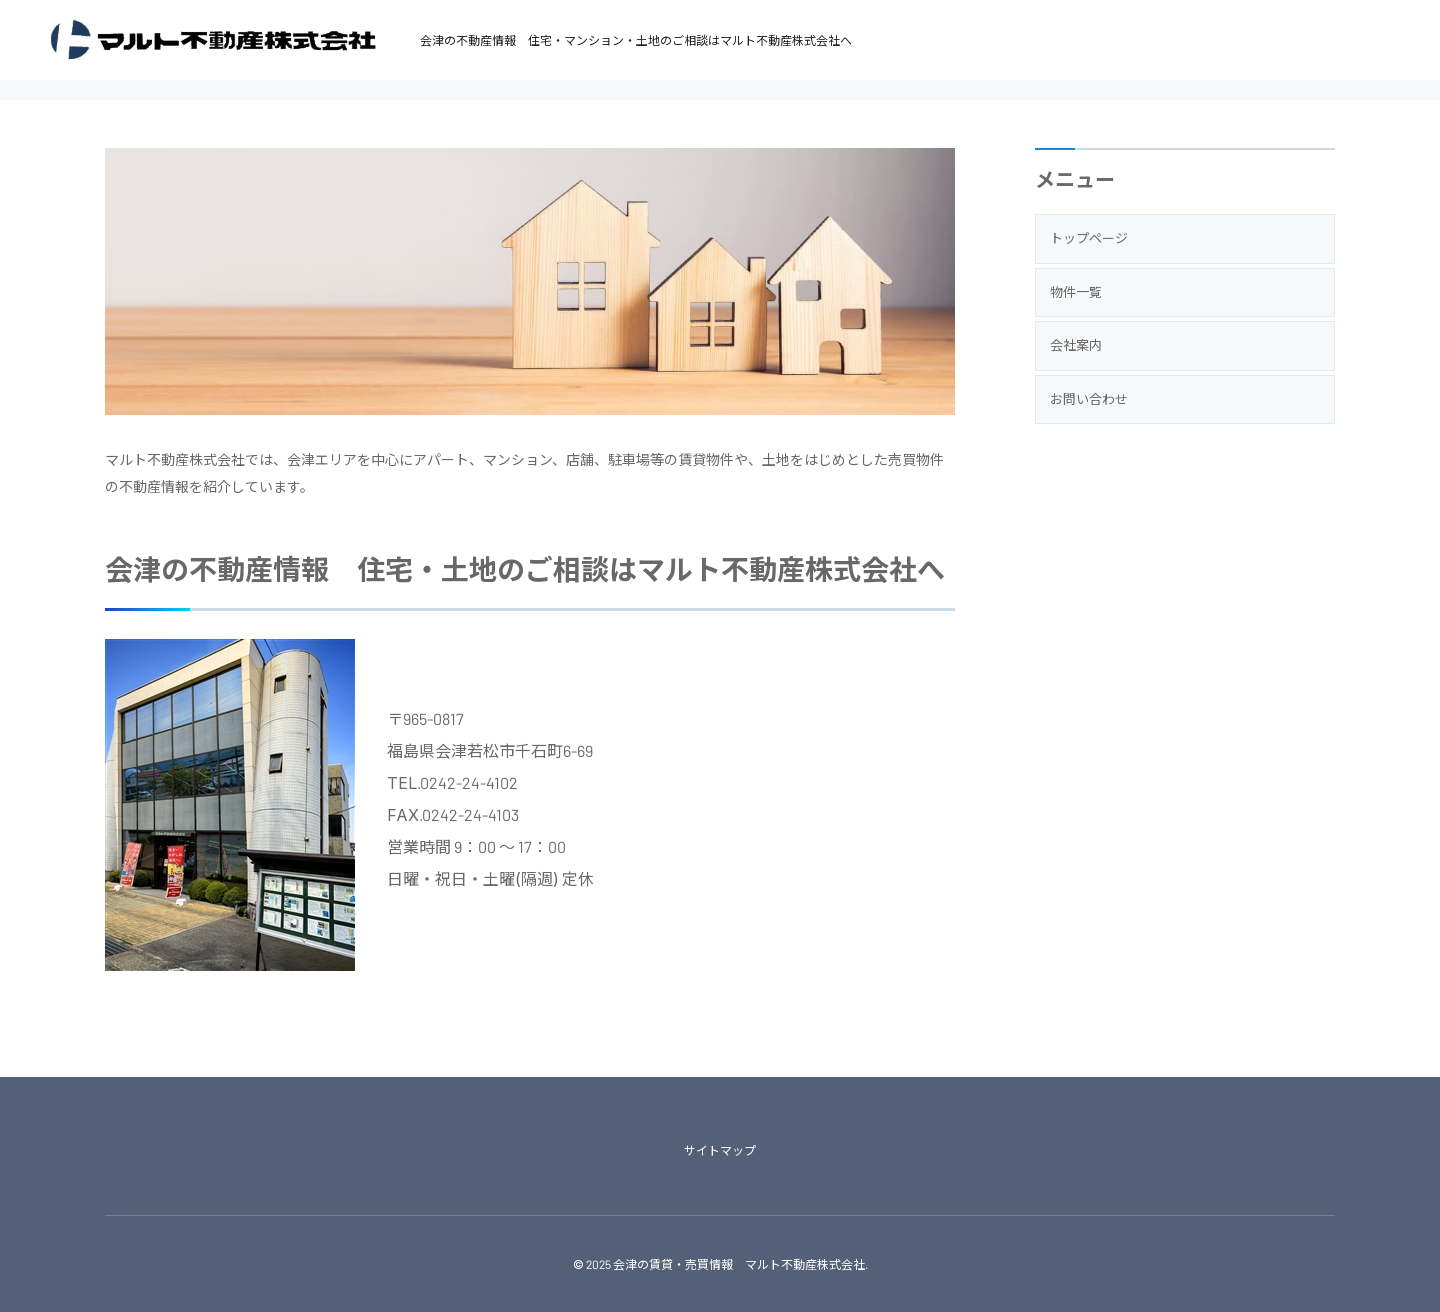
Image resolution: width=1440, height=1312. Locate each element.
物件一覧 (1076, 292)
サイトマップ (720, 1150)
